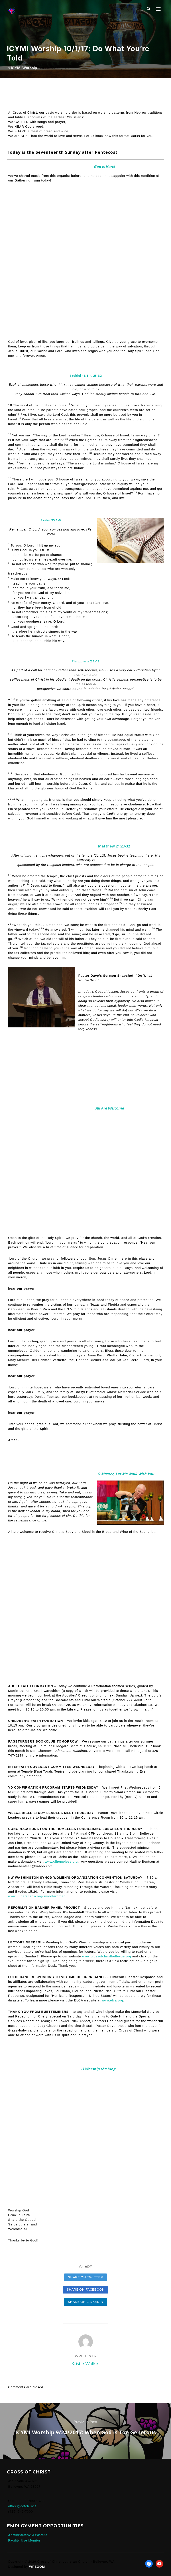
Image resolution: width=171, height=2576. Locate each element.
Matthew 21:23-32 (114, 846)
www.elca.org (112, 2000)
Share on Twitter (85, 2277)
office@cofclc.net (22, 2506)
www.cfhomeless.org (61, 1861)
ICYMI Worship (24, 68)
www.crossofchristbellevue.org (106, 1956)
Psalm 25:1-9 (51, 520)
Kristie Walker (85, 2363)
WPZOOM (37, 2566)
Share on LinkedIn (85, 2302)
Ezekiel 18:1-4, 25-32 (86, 375)
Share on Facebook (85, 2290)
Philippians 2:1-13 (85, 661)
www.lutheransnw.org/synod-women (36, 1896)
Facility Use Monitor (24, 2540)
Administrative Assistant (27, 2535)
